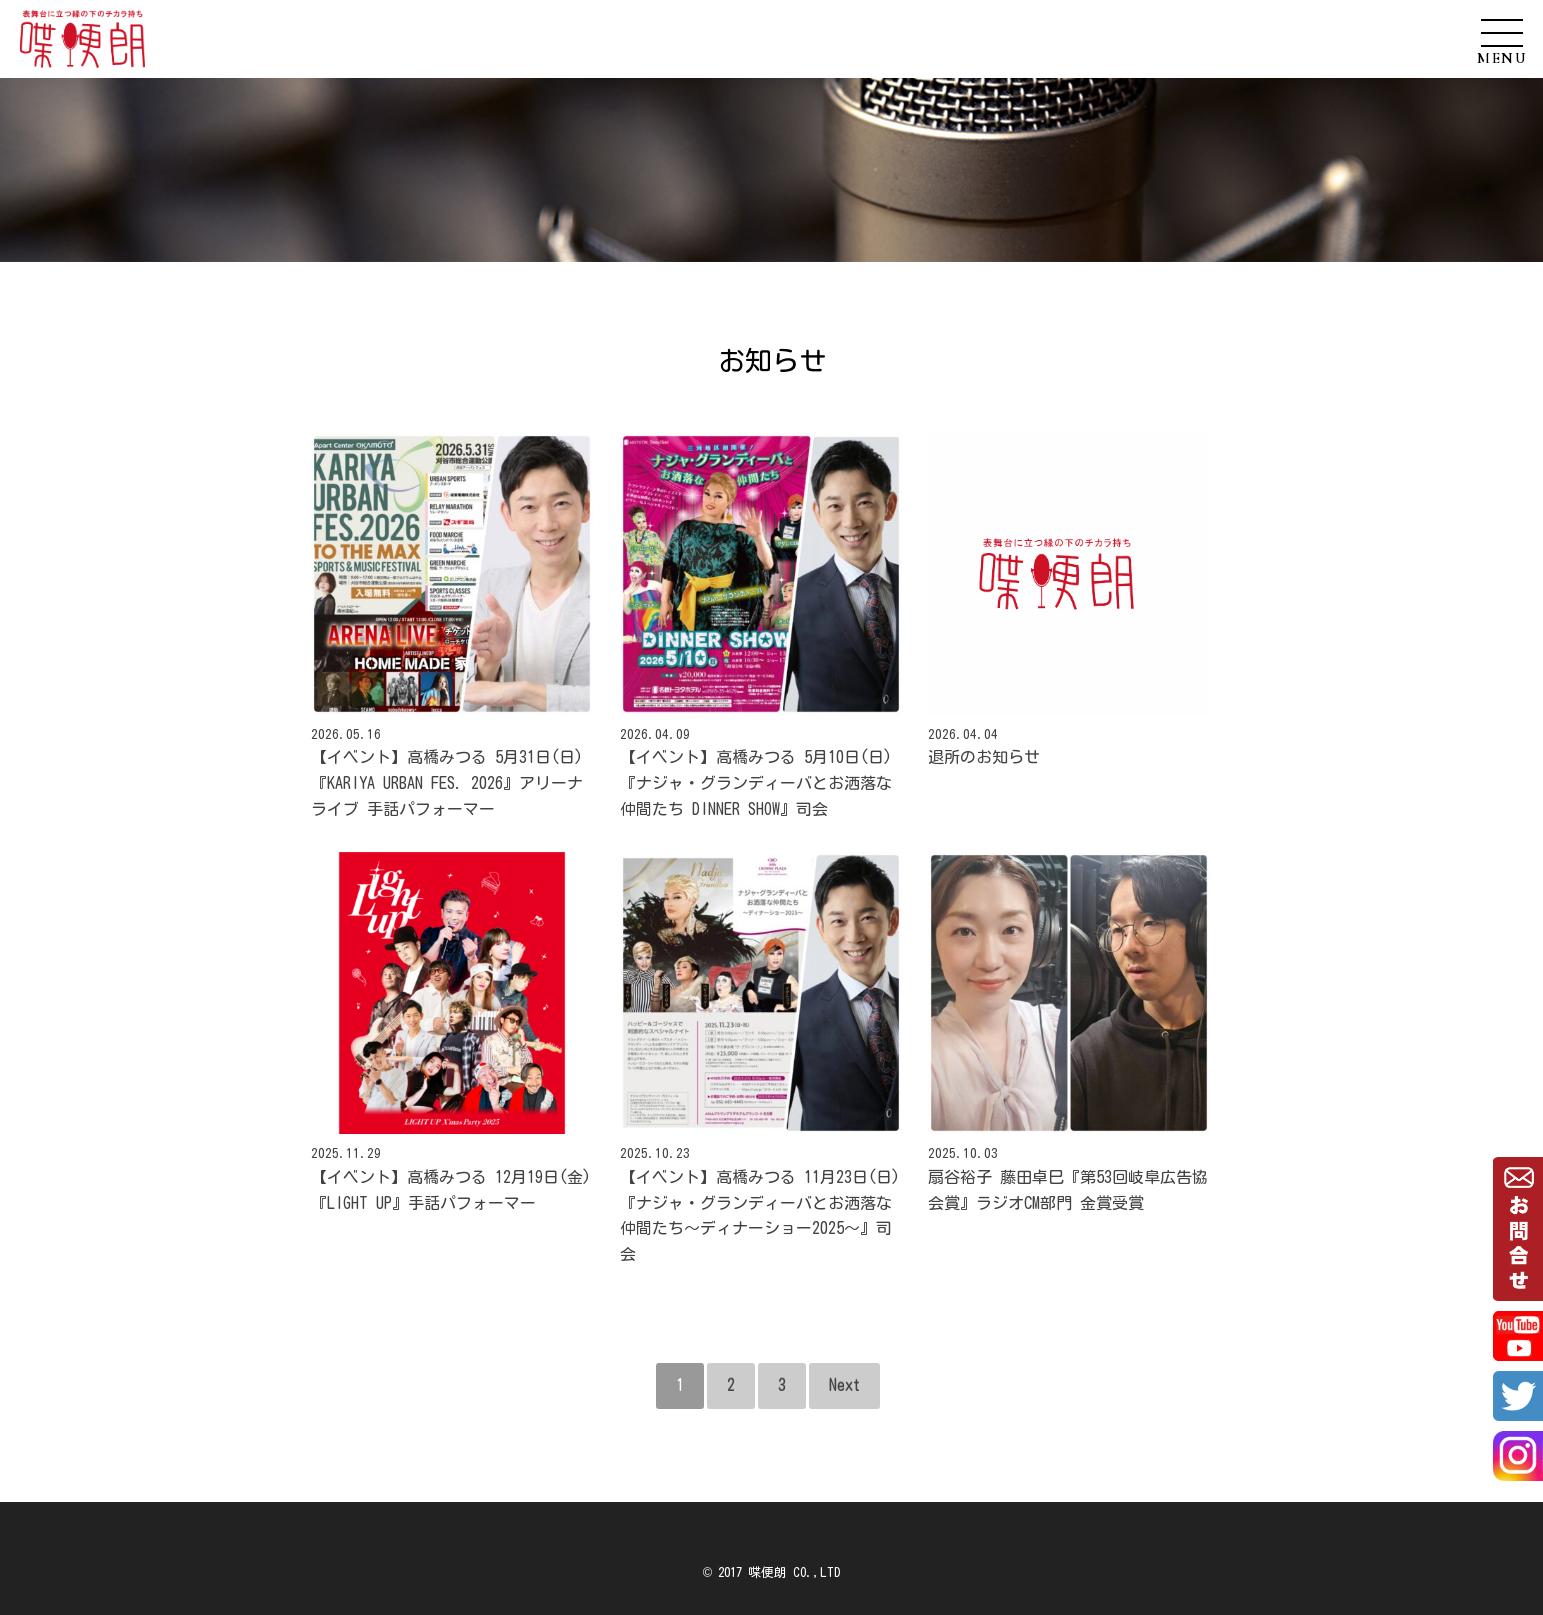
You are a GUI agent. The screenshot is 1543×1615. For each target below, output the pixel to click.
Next (844, 1385)
